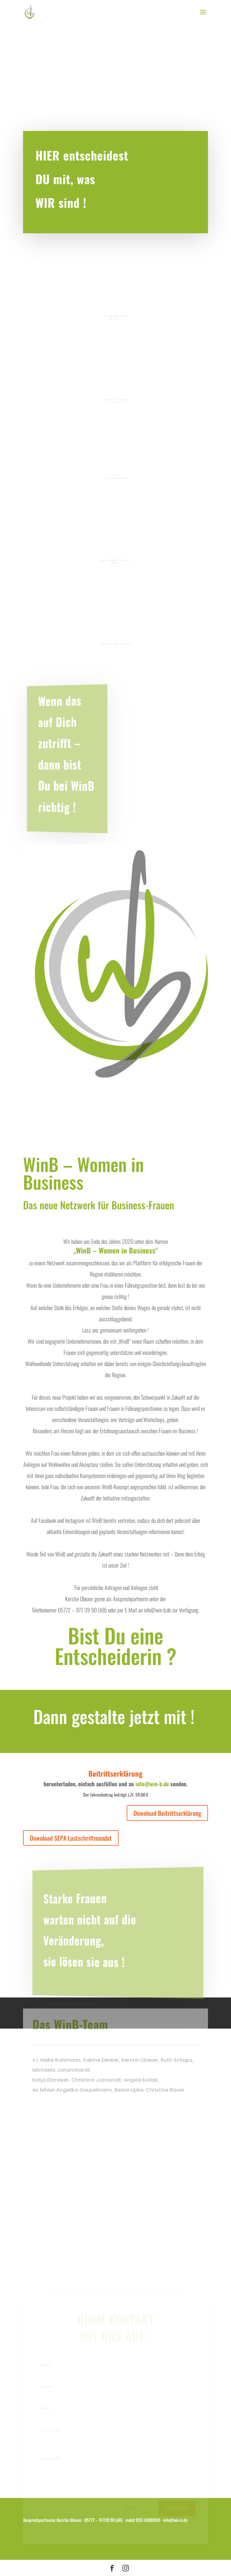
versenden (177, 2512)
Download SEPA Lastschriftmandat (71, 1838)
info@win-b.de (152, 1784)
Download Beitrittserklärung (167, 1813)
